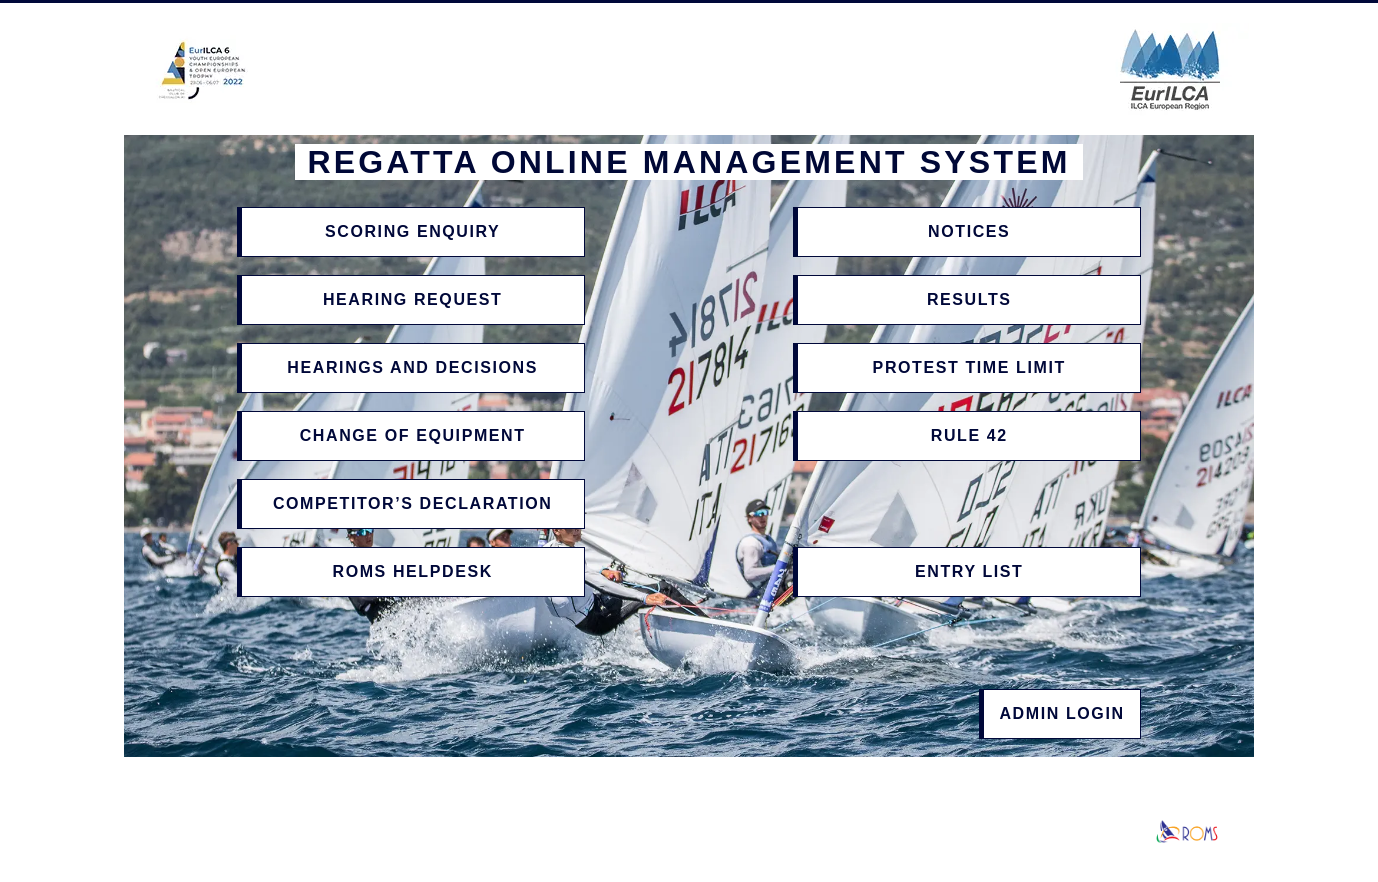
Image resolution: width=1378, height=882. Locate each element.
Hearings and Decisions (412, 367)
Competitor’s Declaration (413, 503)
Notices (969, 231)
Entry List (969, 571)
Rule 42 (969, 435)
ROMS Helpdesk (412, 571)
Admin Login (1061, 713)
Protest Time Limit (969, 367)
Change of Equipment (413, 435)
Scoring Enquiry (412, 231)
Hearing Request (413, 299)
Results (969, 299)
